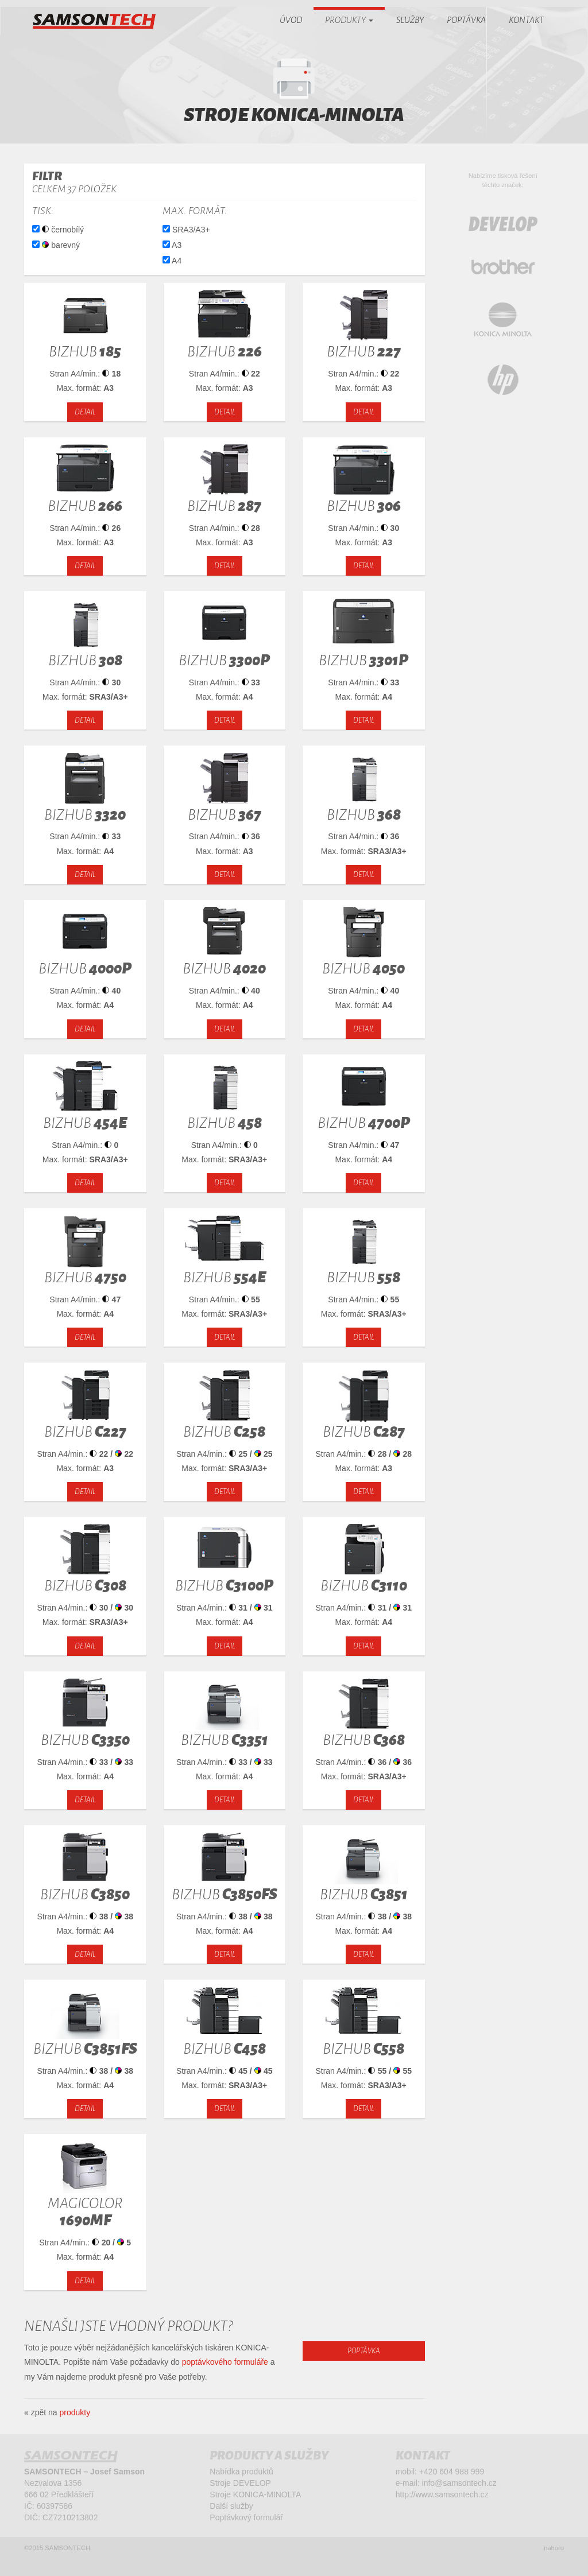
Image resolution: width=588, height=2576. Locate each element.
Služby (410, 20)
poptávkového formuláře (225, 2361)
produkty (75, 2412)
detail (85, 412)
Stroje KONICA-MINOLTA (255, 2499)
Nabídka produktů (241, 2476)
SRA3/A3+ (186, 229)
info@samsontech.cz (459, 2488)
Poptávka (466, 20)
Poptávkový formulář (246, 2522)
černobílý (58, 228)
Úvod (291, 20)
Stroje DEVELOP (240, 2488)
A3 (172, 245)
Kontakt (526, 20)
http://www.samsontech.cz (442, 2499)
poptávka (363, 2351)
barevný (56, 244)
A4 (172, 260)
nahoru (554, 2555)
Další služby (231, 2511)
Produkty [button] (349, 20)
